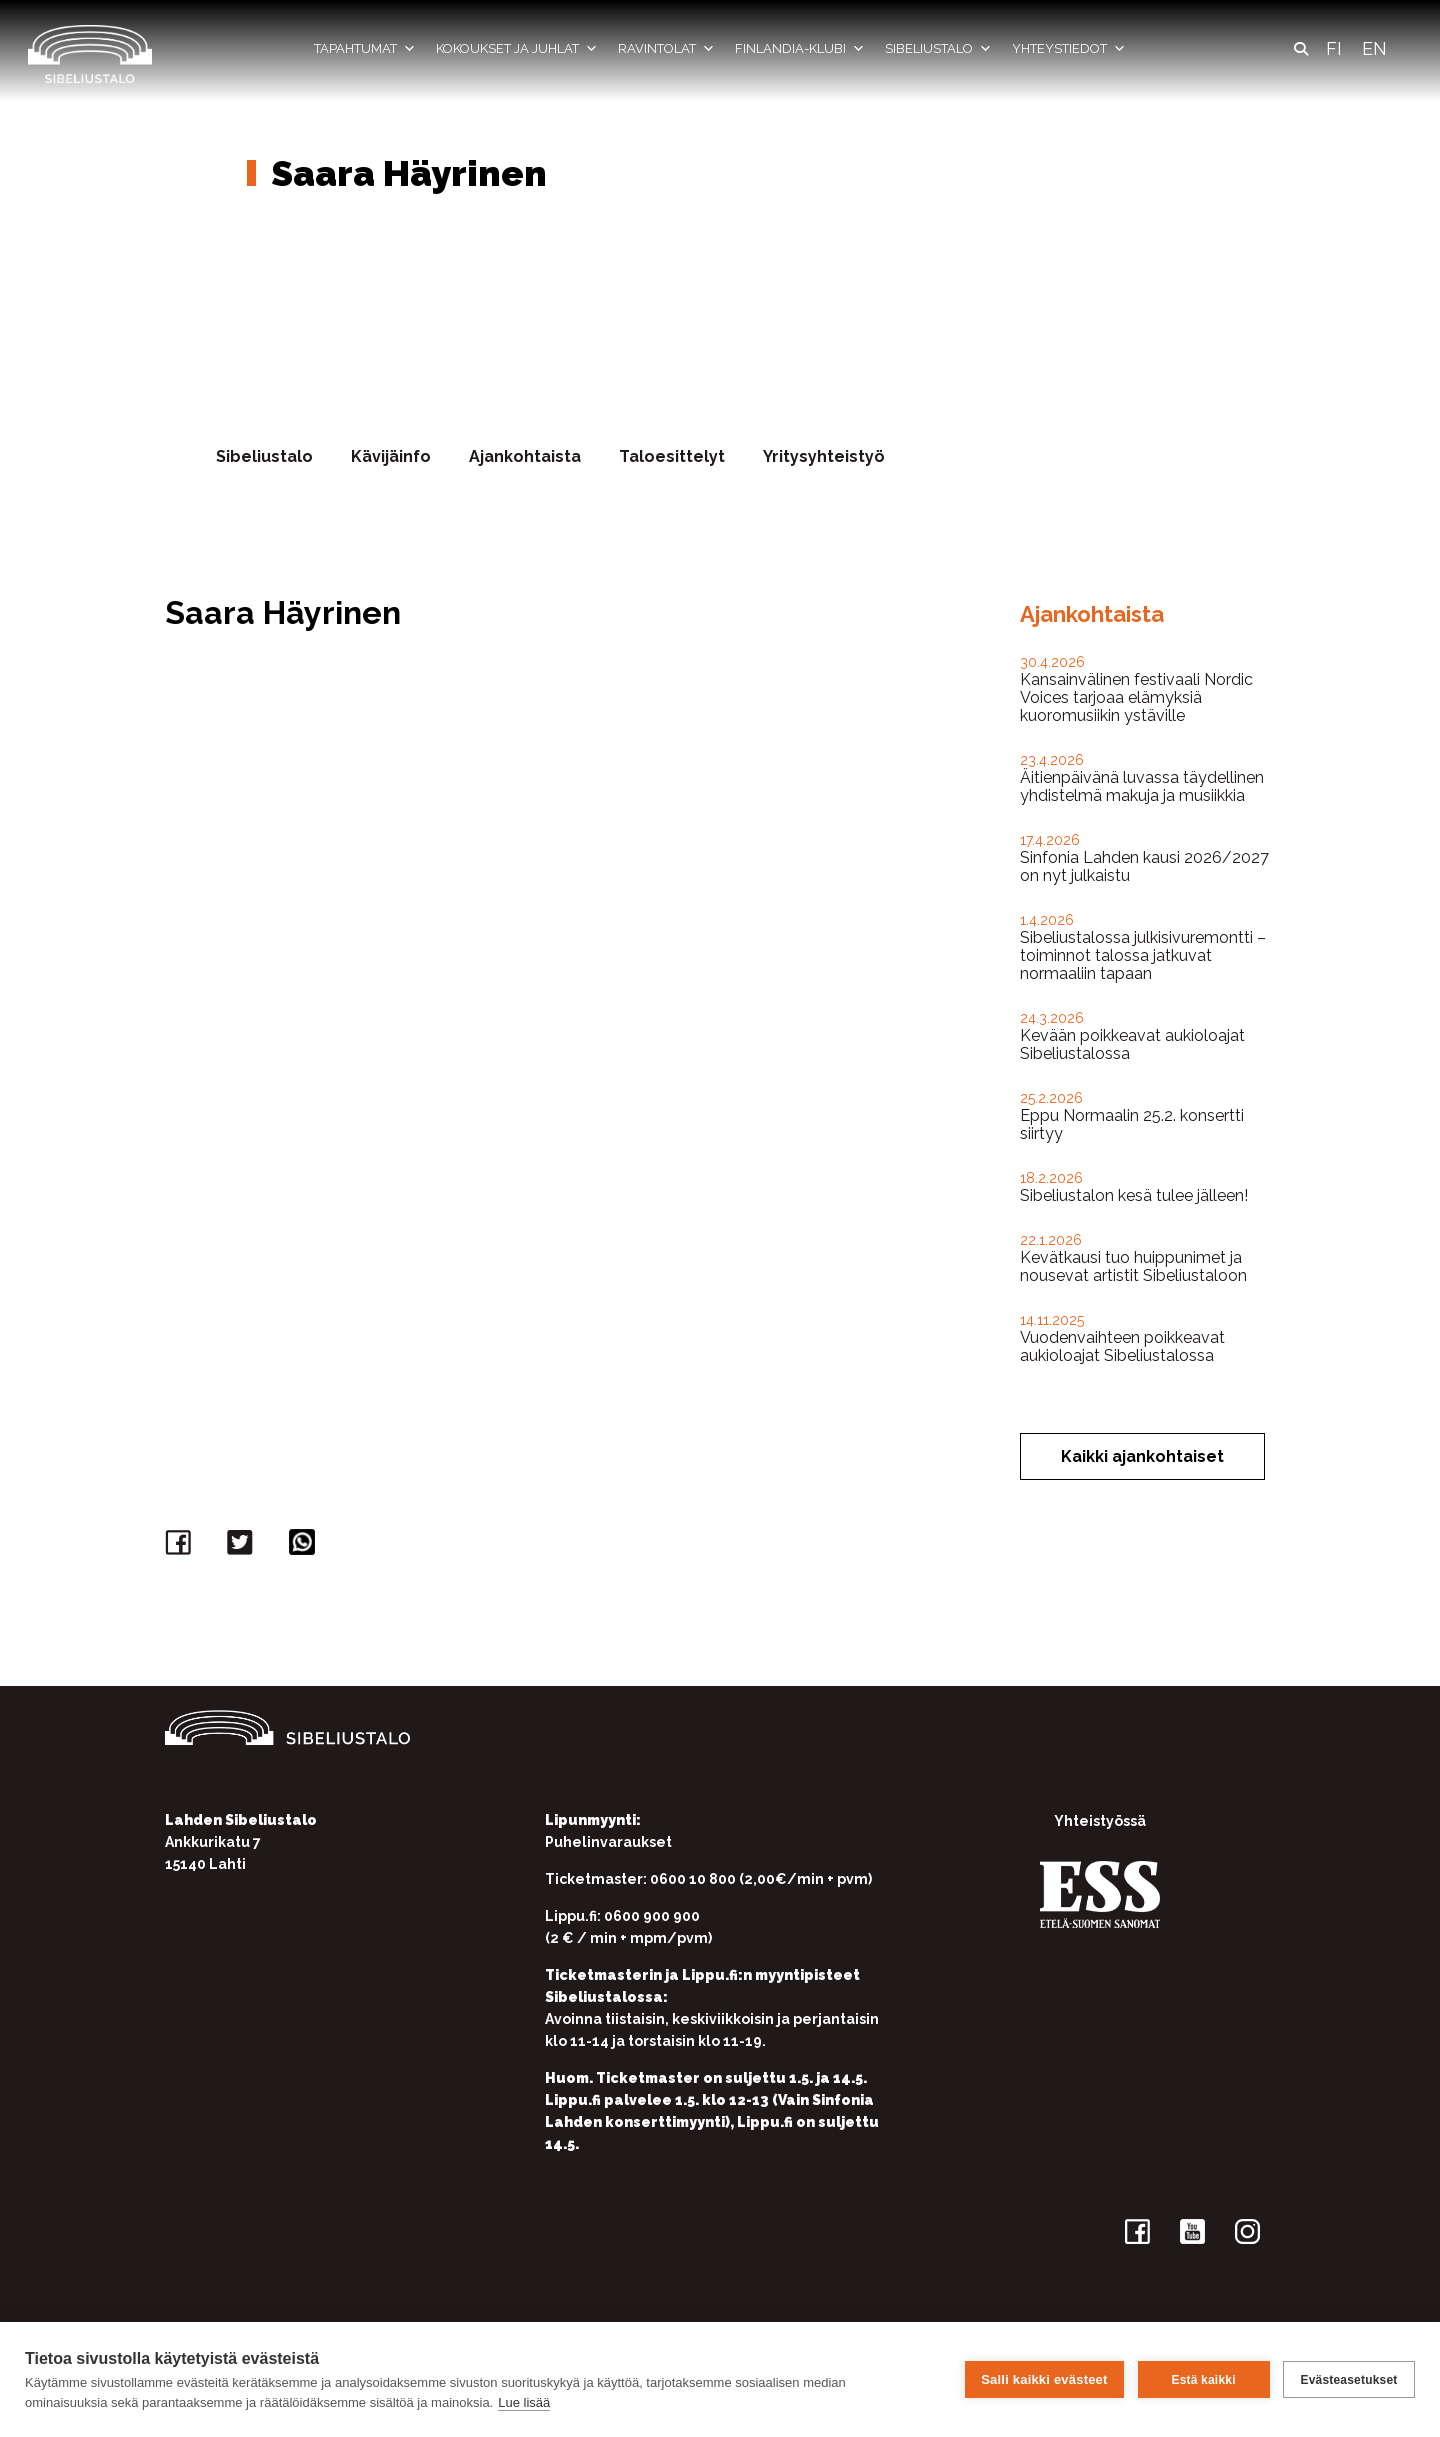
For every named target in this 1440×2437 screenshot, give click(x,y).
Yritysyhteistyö (824, 456)
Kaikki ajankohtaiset (1142, 1456)
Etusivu (257, 118)
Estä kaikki (1203, 2380)
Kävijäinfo (391, 456)
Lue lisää (524, 2402)
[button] (1301, 49)
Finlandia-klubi (800, 49)
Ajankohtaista (525, 456)
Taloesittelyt (672, 456)
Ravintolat (666, 49)
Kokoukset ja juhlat (517, 49)
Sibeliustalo (938, 49)
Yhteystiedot (1069, 49)
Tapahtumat (365, 49)
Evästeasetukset (1348, 2380)
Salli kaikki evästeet (1044, 2379)
